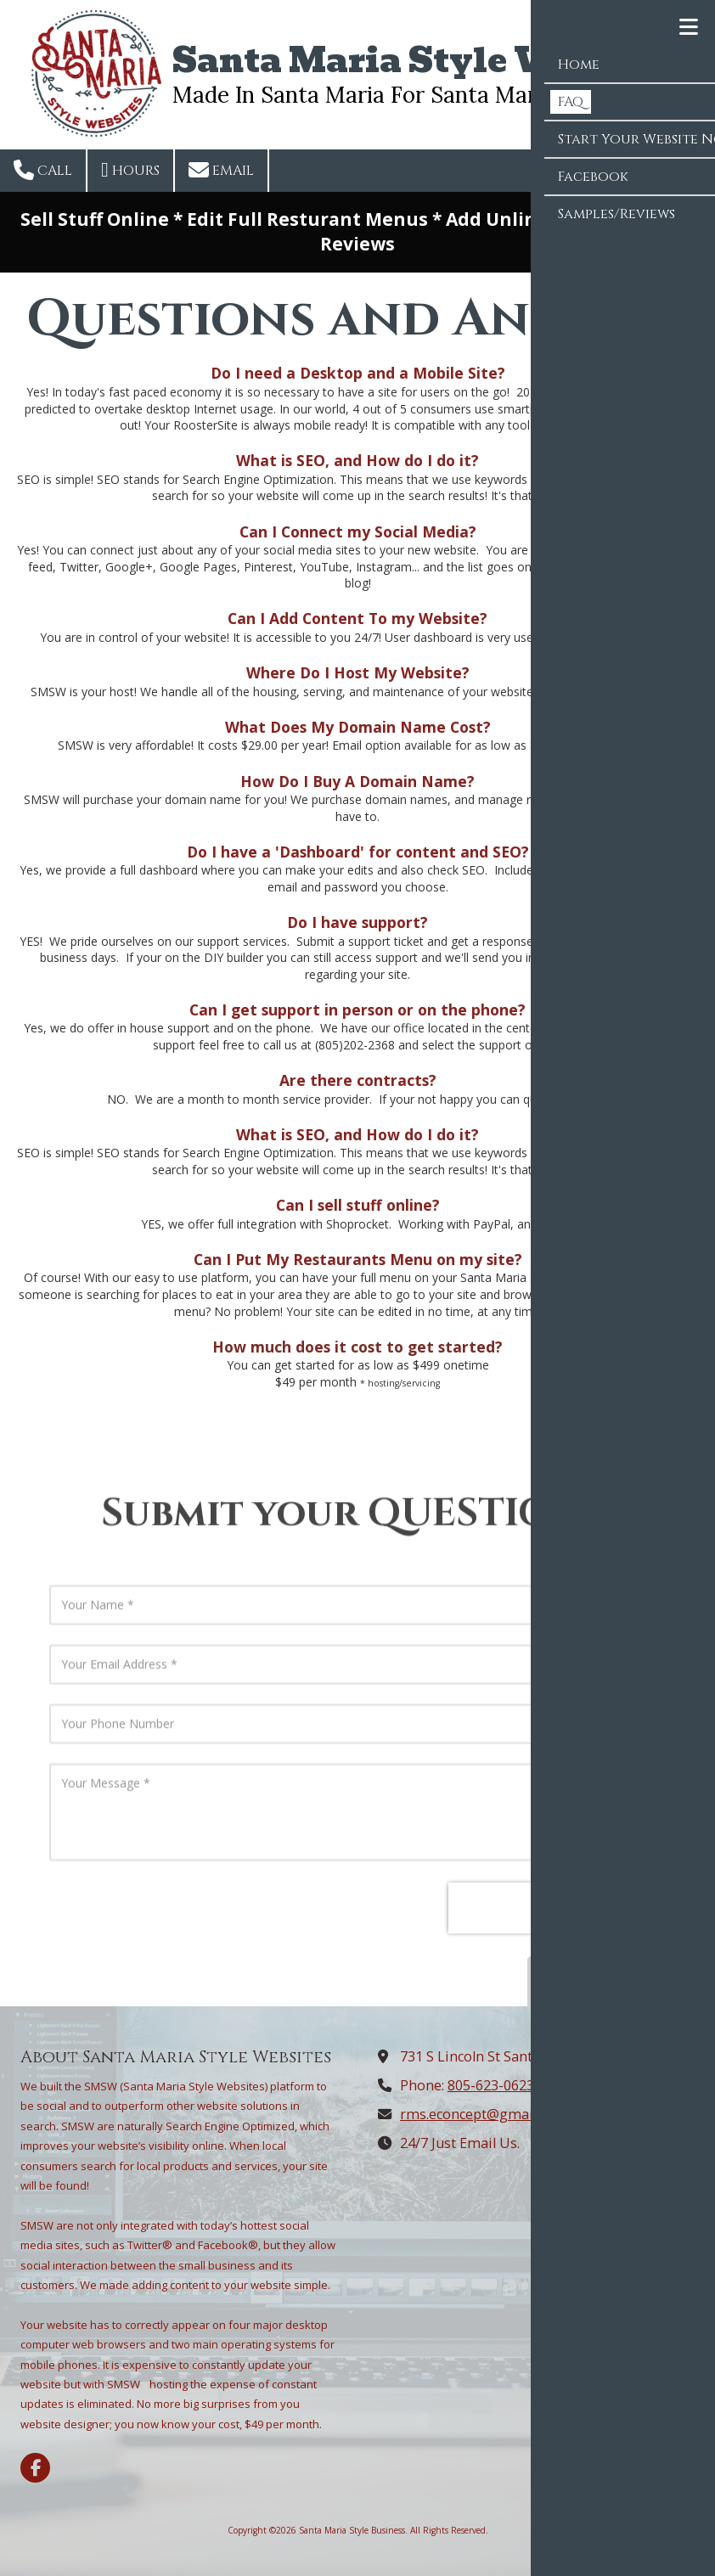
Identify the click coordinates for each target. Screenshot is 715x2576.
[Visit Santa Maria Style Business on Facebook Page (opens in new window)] (35, 2468)
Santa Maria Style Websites (429, 60)
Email (221, 170)
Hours (130, 170)
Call (43, 170)
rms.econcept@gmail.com (483, 2114)
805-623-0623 (491, 2085)
